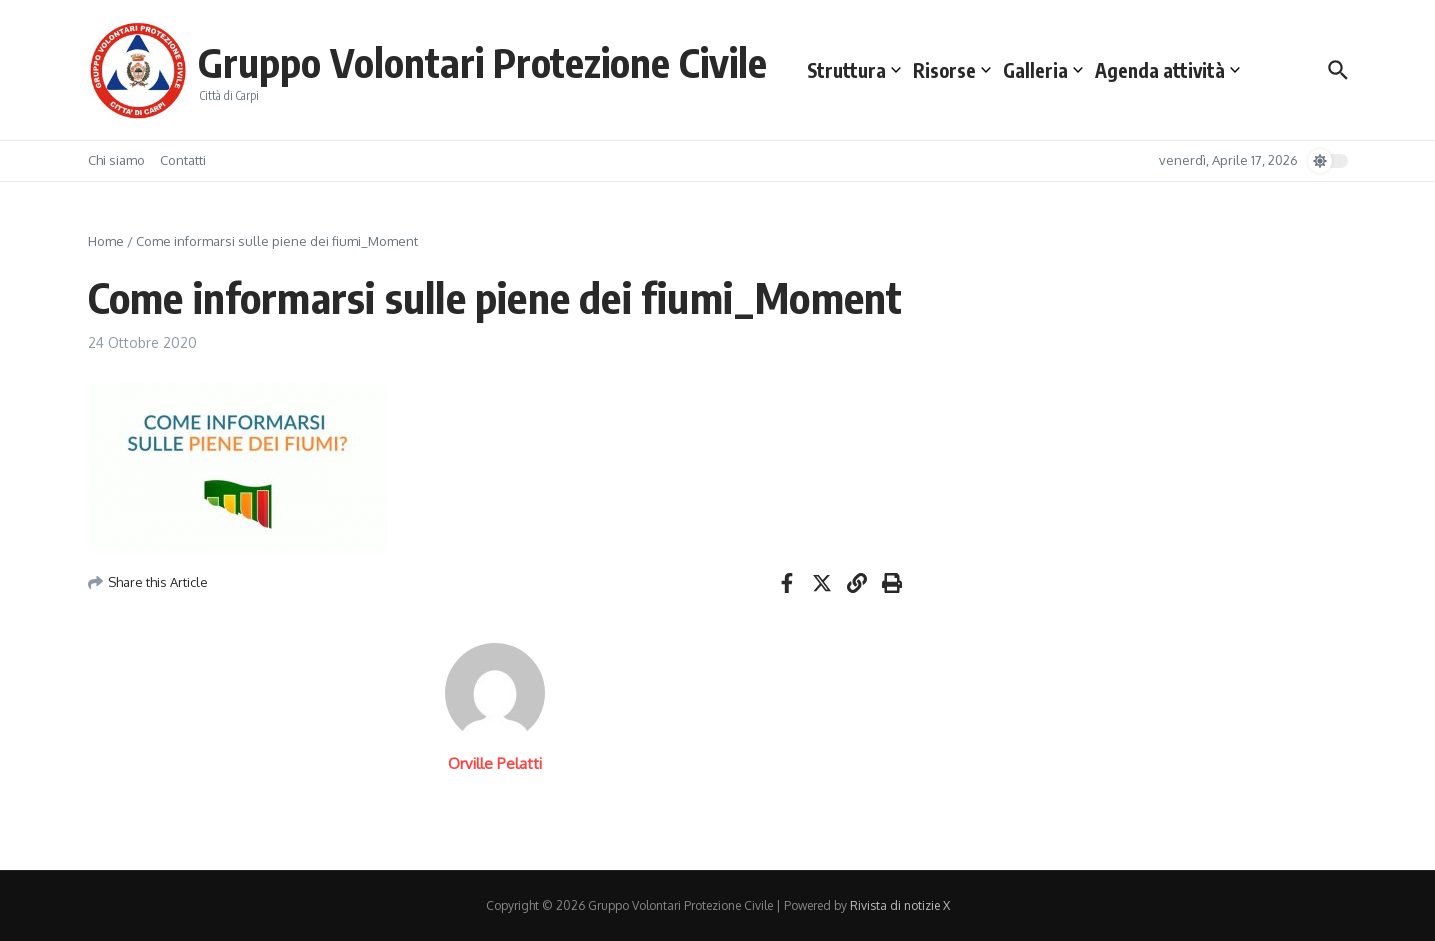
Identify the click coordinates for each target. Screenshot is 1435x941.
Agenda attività (1167, 70)
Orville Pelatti (495, 763)
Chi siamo (116, 160)
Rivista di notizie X (900, 905)
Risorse (952, 70)
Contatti (183, 160)
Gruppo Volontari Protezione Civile (482, 62)
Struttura (854, 70)
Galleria (1043, 70)
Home (106, 241)
